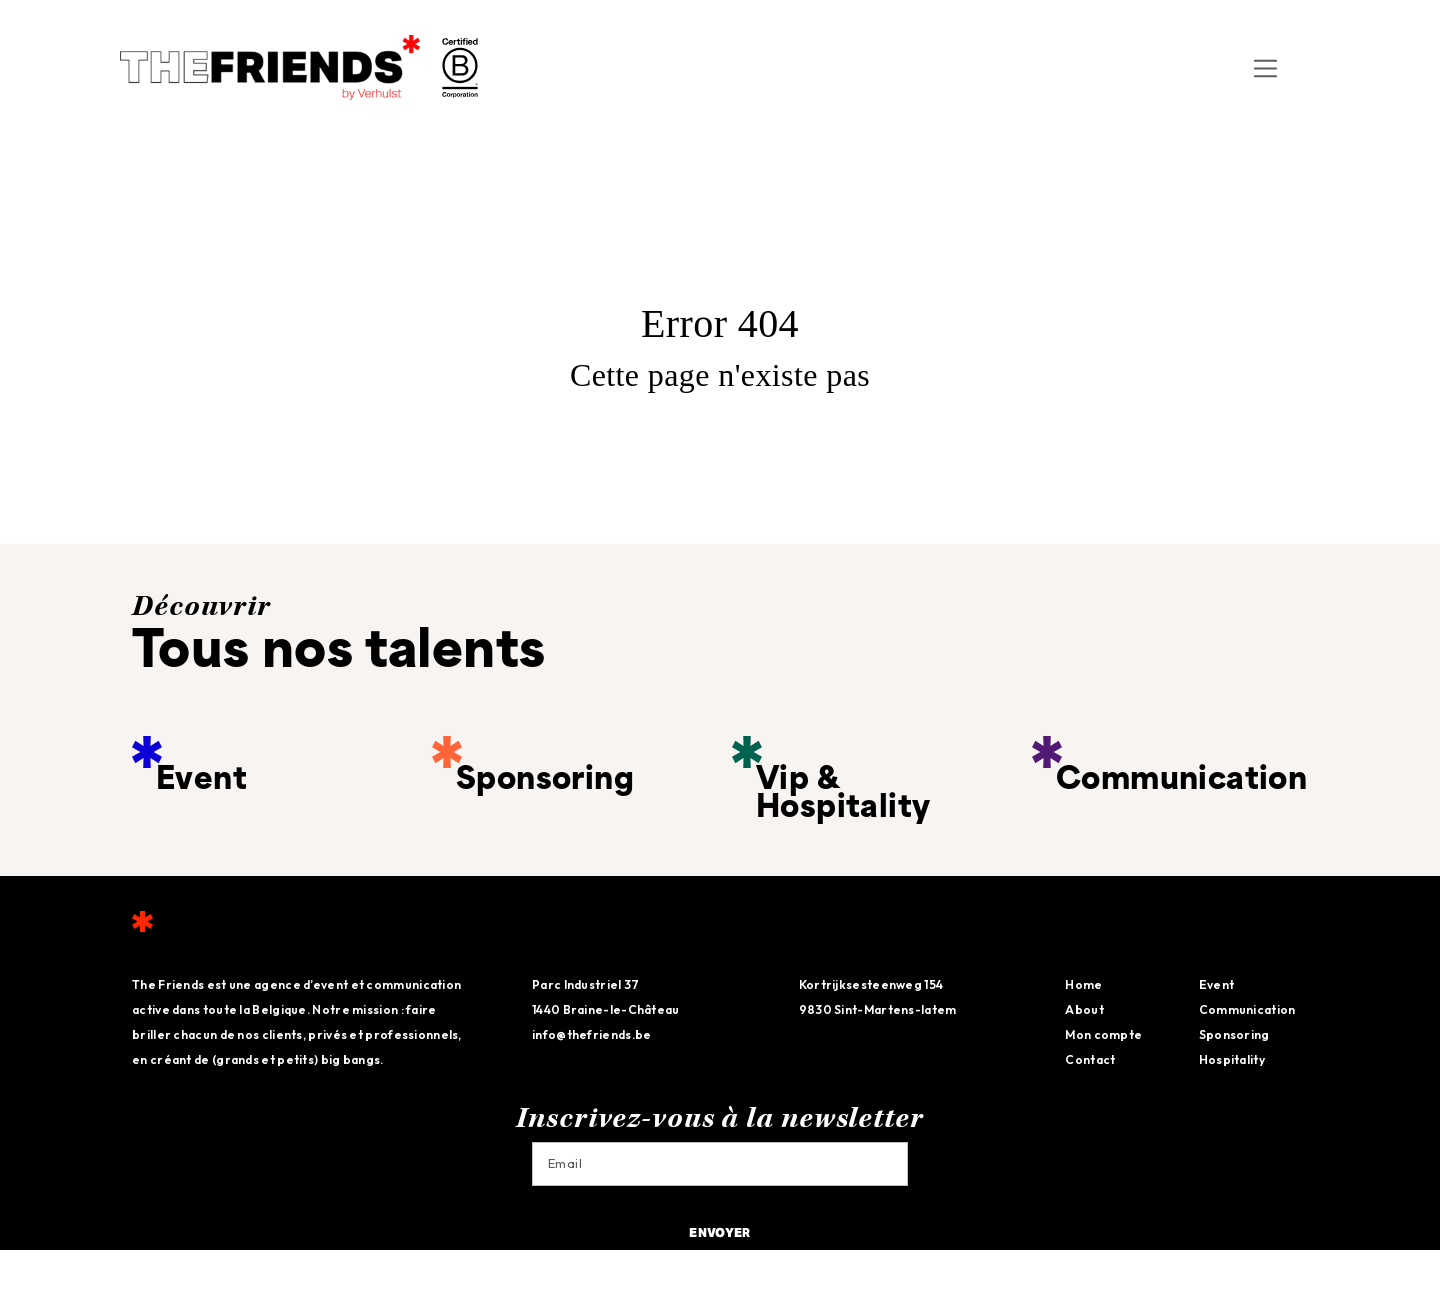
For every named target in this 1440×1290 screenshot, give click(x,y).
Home (1083, 984)
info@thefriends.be (591, 1034)
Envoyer (719, 1234)
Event (1217, 984)
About (1084, 1009)
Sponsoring (1234, 1034)
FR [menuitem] (1300, 68)
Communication (1247, 1009)
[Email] (720, 1164)
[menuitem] (1305, 67)
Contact (1090, 1059)
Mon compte (1103, 1034)
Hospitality (1232, 1059)
